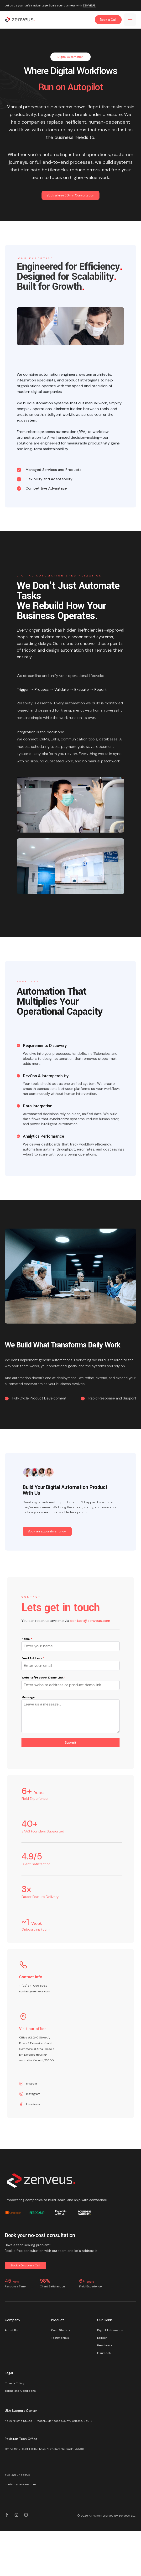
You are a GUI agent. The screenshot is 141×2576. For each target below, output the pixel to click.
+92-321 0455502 (17, 2475)
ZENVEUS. (89, 5)
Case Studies (60, 2330)
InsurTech (104, 2353)
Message (28, 1697)
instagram (29, 2094)
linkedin (28, 2083)
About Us (11, 2330)
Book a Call (108, 20)
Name (26, 1639)
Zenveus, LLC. (127, 2516)
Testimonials (60, 2337)
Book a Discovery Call (25, 2265)
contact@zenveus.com (90, 1620)
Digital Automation (110, 2330)
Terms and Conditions (20, 2390)
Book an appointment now (47, 1531)
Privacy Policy (14, 2383)
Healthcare (105, 2345)
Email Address (32, 1658)
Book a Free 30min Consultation (70, 195)
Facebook (29, 2104)
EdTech (102, 2337)
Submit (70, 1742)
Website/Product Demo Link (43, 1677)
